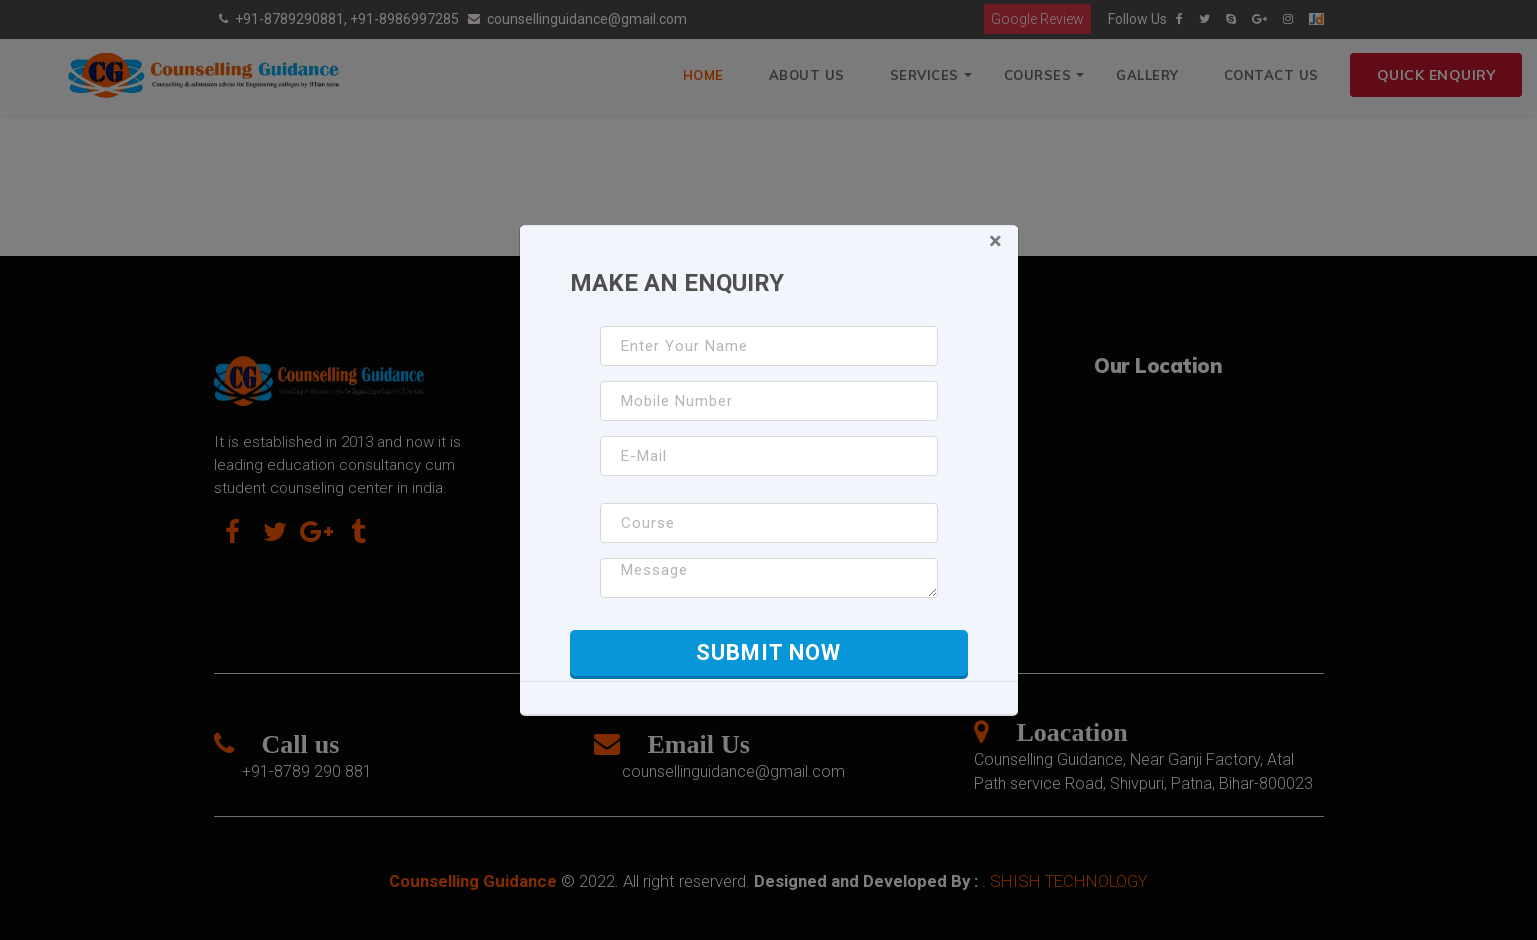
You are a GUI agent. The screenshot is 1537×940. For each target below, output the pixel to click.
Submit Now (768, 652)
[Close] (995, 241)
